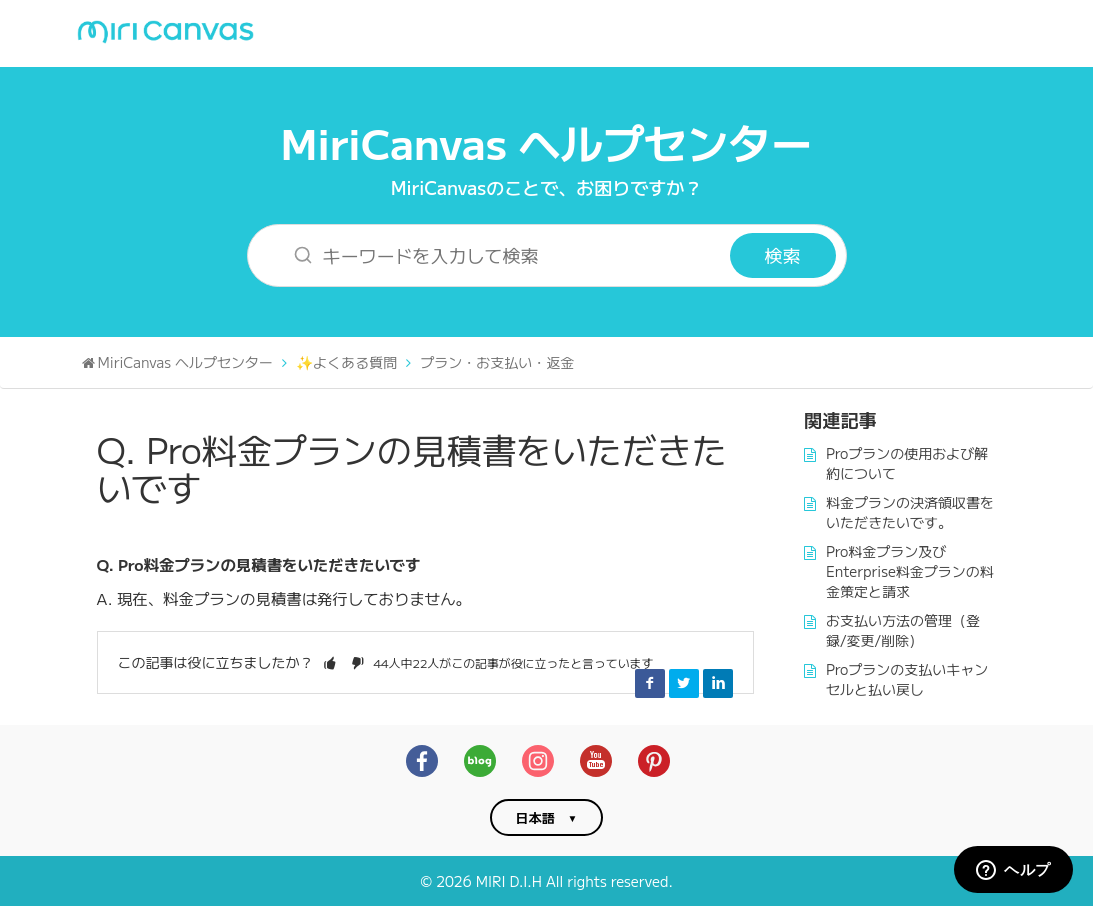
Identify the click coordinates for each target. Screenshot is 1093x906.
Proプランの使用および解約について (907, 463)
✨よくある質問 (346, 362)
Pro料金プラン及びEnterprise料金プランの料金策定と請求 (910, 570)
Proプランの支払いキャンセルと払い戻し (907, 679)
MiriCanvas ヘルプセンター (547, 141)
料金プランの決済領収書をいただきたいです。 (910, 512)
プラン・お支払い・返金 (497, 362)
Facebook (650, 683)
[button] (330, 662)
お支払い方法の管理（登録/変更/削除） (903, 630)
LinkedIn (718, 683)
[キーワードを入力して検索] (501, 255)
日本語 (535, 817)
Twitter (684, 683)
